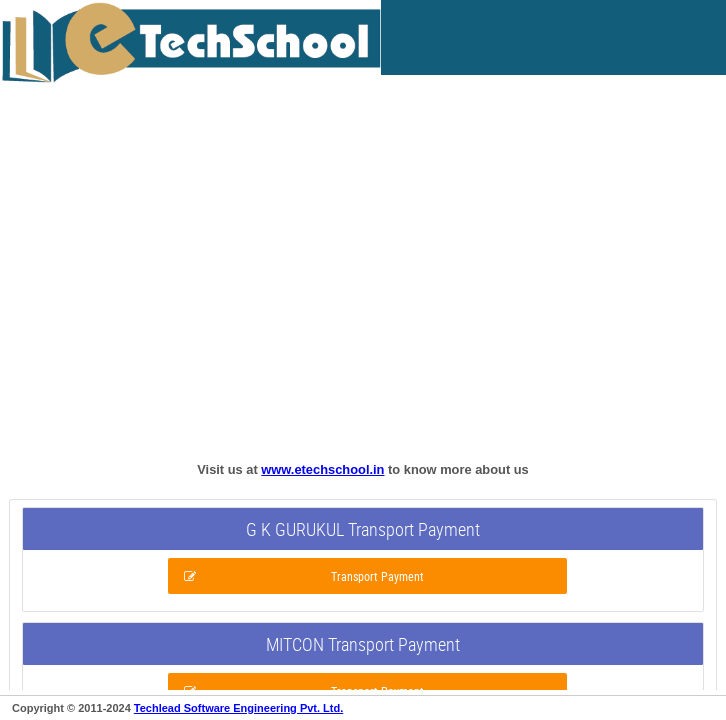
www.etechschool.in (322, 469)
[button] (367, 576)
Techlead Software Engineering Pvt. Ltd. (238, 708)
